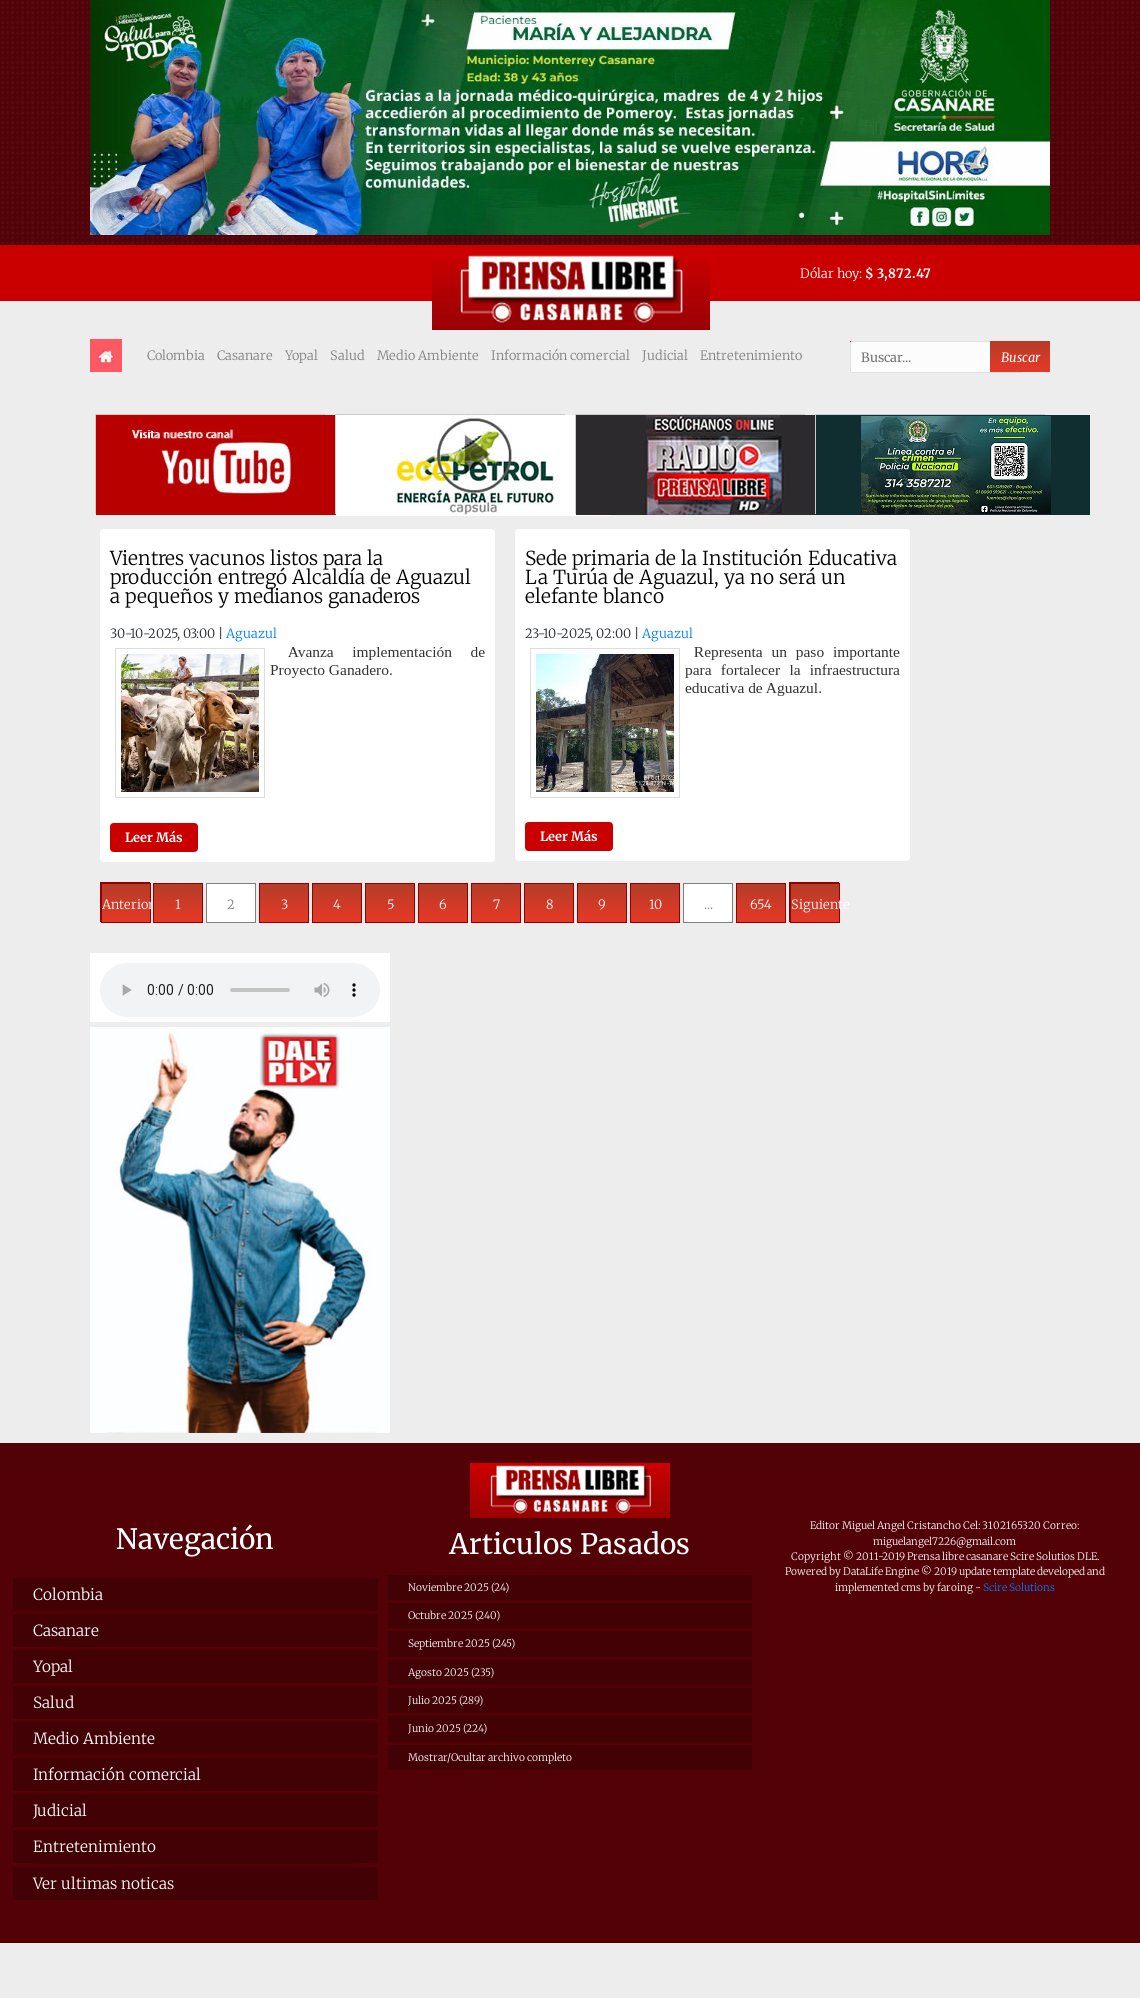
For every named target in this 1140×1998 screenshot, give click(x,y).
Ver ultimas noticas (103, 1883)
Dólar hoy (829, 273)
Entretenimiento (751, 355)
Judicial (665, 355)
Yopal (301, 355)
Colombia (176, 355)
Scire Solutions (1019, 1587)
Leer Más (154, 837)
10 (655, 904)
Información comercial (560, 355)
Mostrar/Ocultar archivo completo (490, 1757)
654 (761, 904)
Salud (347, 355)
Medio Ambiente (428, 355)
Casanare (245, 355)
